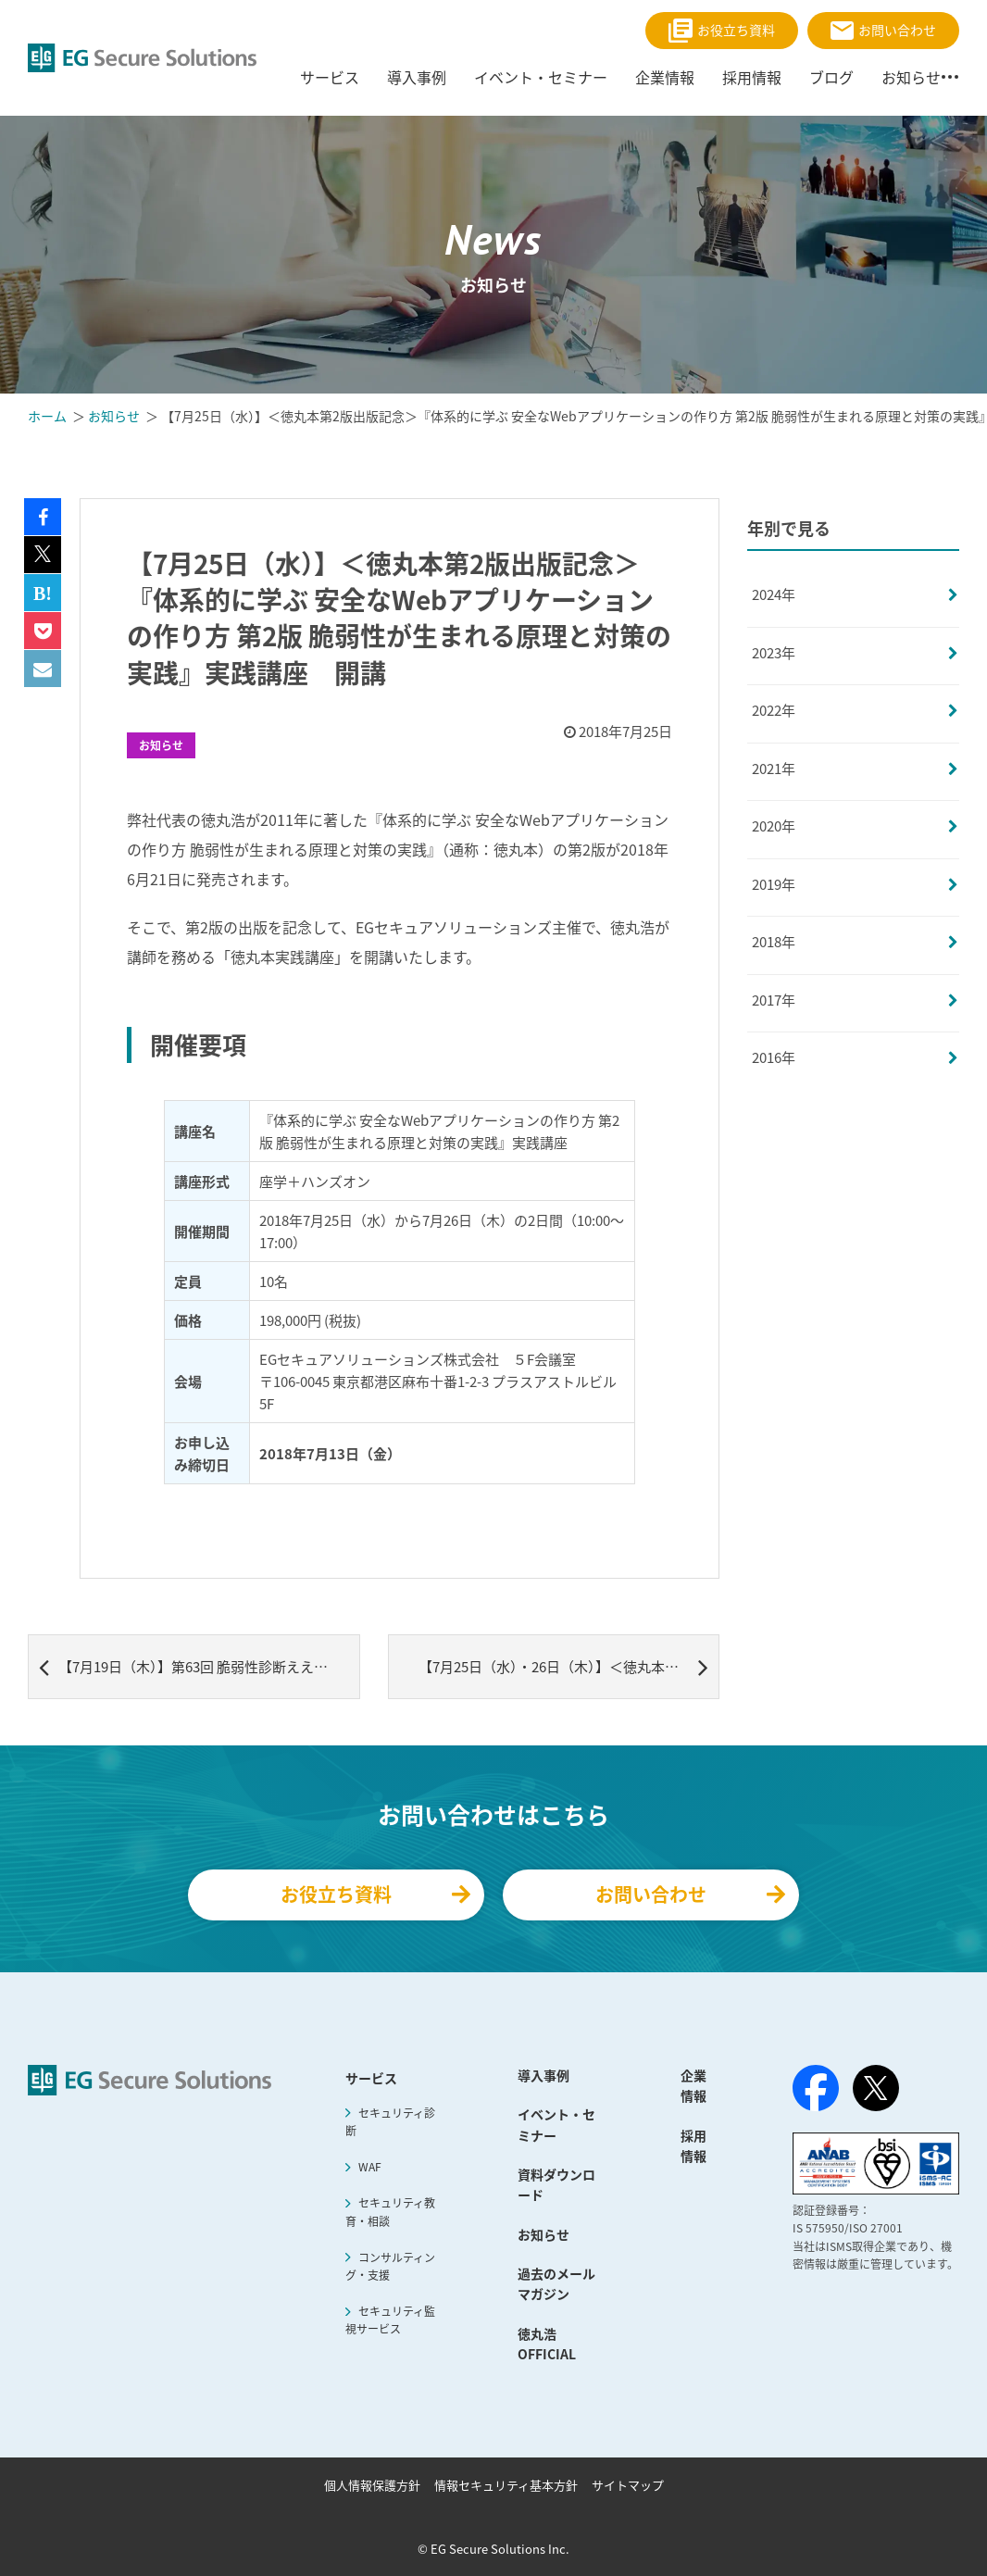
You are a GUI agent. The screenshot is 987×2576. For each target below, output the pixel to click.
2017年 (773, 1000)
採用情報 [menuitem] (751, 77)
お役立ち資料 (721, 31)
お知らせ (161, 745)
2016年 (773, 1057)
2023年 (773, 653)
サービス (371, 2078)
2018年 (773, 942)
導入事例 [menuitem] (416, 77)
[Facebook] (816, 2092)
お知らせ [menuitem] (911, 77)
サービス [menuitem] (329, 77)
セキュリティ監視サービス (389, 2320)
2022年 (773, 710)
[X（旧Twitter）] (876, 2088)
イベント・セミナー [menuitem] (540, 77)
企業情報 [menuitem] (664, 77)
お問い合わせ (883, 30)
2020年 (773, 826)
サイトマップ (628, 2485)
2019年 (773, 884)
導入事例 (543, 2075)
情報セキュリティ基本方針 (506, 2485)
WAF (369, 2166)
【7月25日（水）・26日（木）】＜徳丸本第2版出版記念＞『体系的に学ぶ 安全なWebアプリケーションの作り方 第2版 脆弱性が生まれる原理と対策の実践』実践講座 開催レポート (569, 1667)
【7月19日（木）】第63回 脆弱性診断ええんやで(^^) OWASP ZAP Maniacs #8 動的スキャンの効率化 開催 (199, 1667)
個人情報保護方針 (372, 2485)
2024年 (773, 594)
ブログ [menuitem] (831, 77)
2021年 (773, 768)
